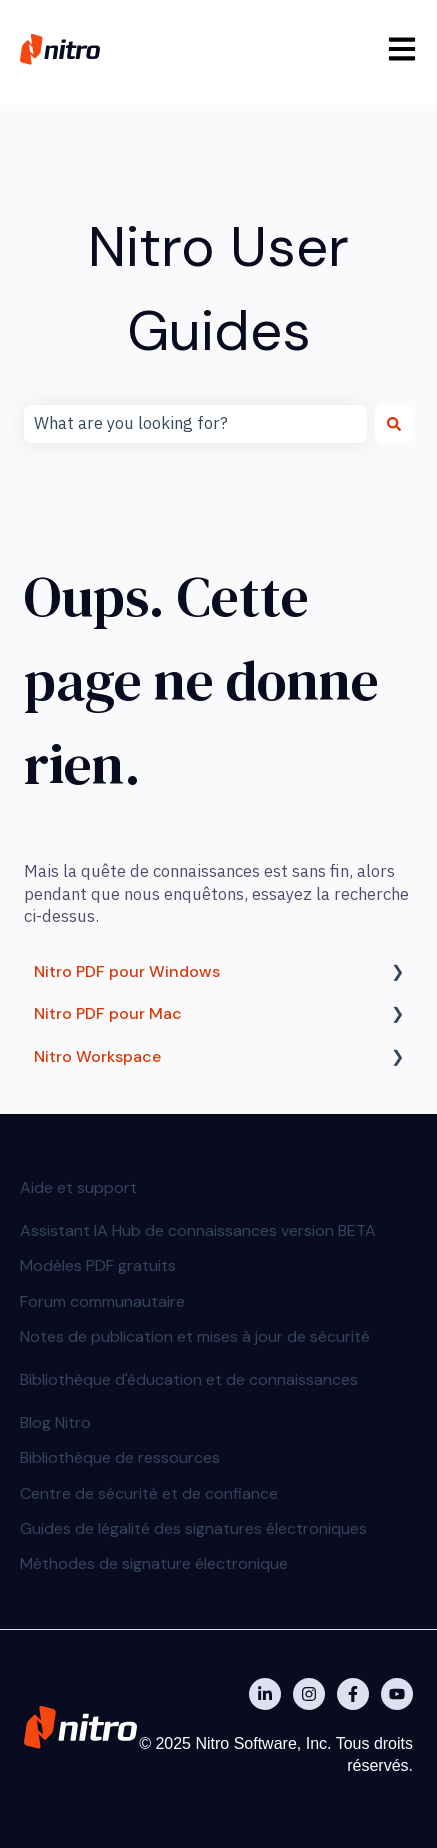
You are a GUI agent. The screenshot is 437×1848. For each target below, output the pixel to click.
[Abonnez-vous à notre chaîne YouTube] (397, 1694)
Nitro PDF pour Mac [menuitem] (108, 1013)
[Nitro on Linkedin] (265, 1694)
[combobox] (195, 424)
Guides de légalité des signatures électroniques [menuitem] (193, 1528)
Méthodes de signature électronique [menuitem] (154, 1563)
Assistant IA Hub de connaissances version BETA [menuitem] (198, 1230)
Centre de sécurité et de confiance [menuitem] (149, 1493)
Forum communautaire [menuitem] (102, 1301)
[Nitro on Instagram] (309, 1694)
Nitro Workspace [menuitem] (97, 1056)
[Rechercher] (394, 424)
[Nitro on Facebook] (353, 1694)
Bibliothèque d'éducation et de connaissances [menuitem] (189, 1379)
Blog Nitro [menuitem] (55, 1422)
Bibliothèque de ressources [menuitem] (120, 1457)
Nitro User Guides (218, 288)
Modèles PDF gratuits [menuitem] (98, 1265)
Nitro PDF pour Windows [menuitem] (127, 971)
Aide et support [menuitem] (78, 1187)
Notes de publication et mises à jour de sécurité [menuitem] (195, 1336)
